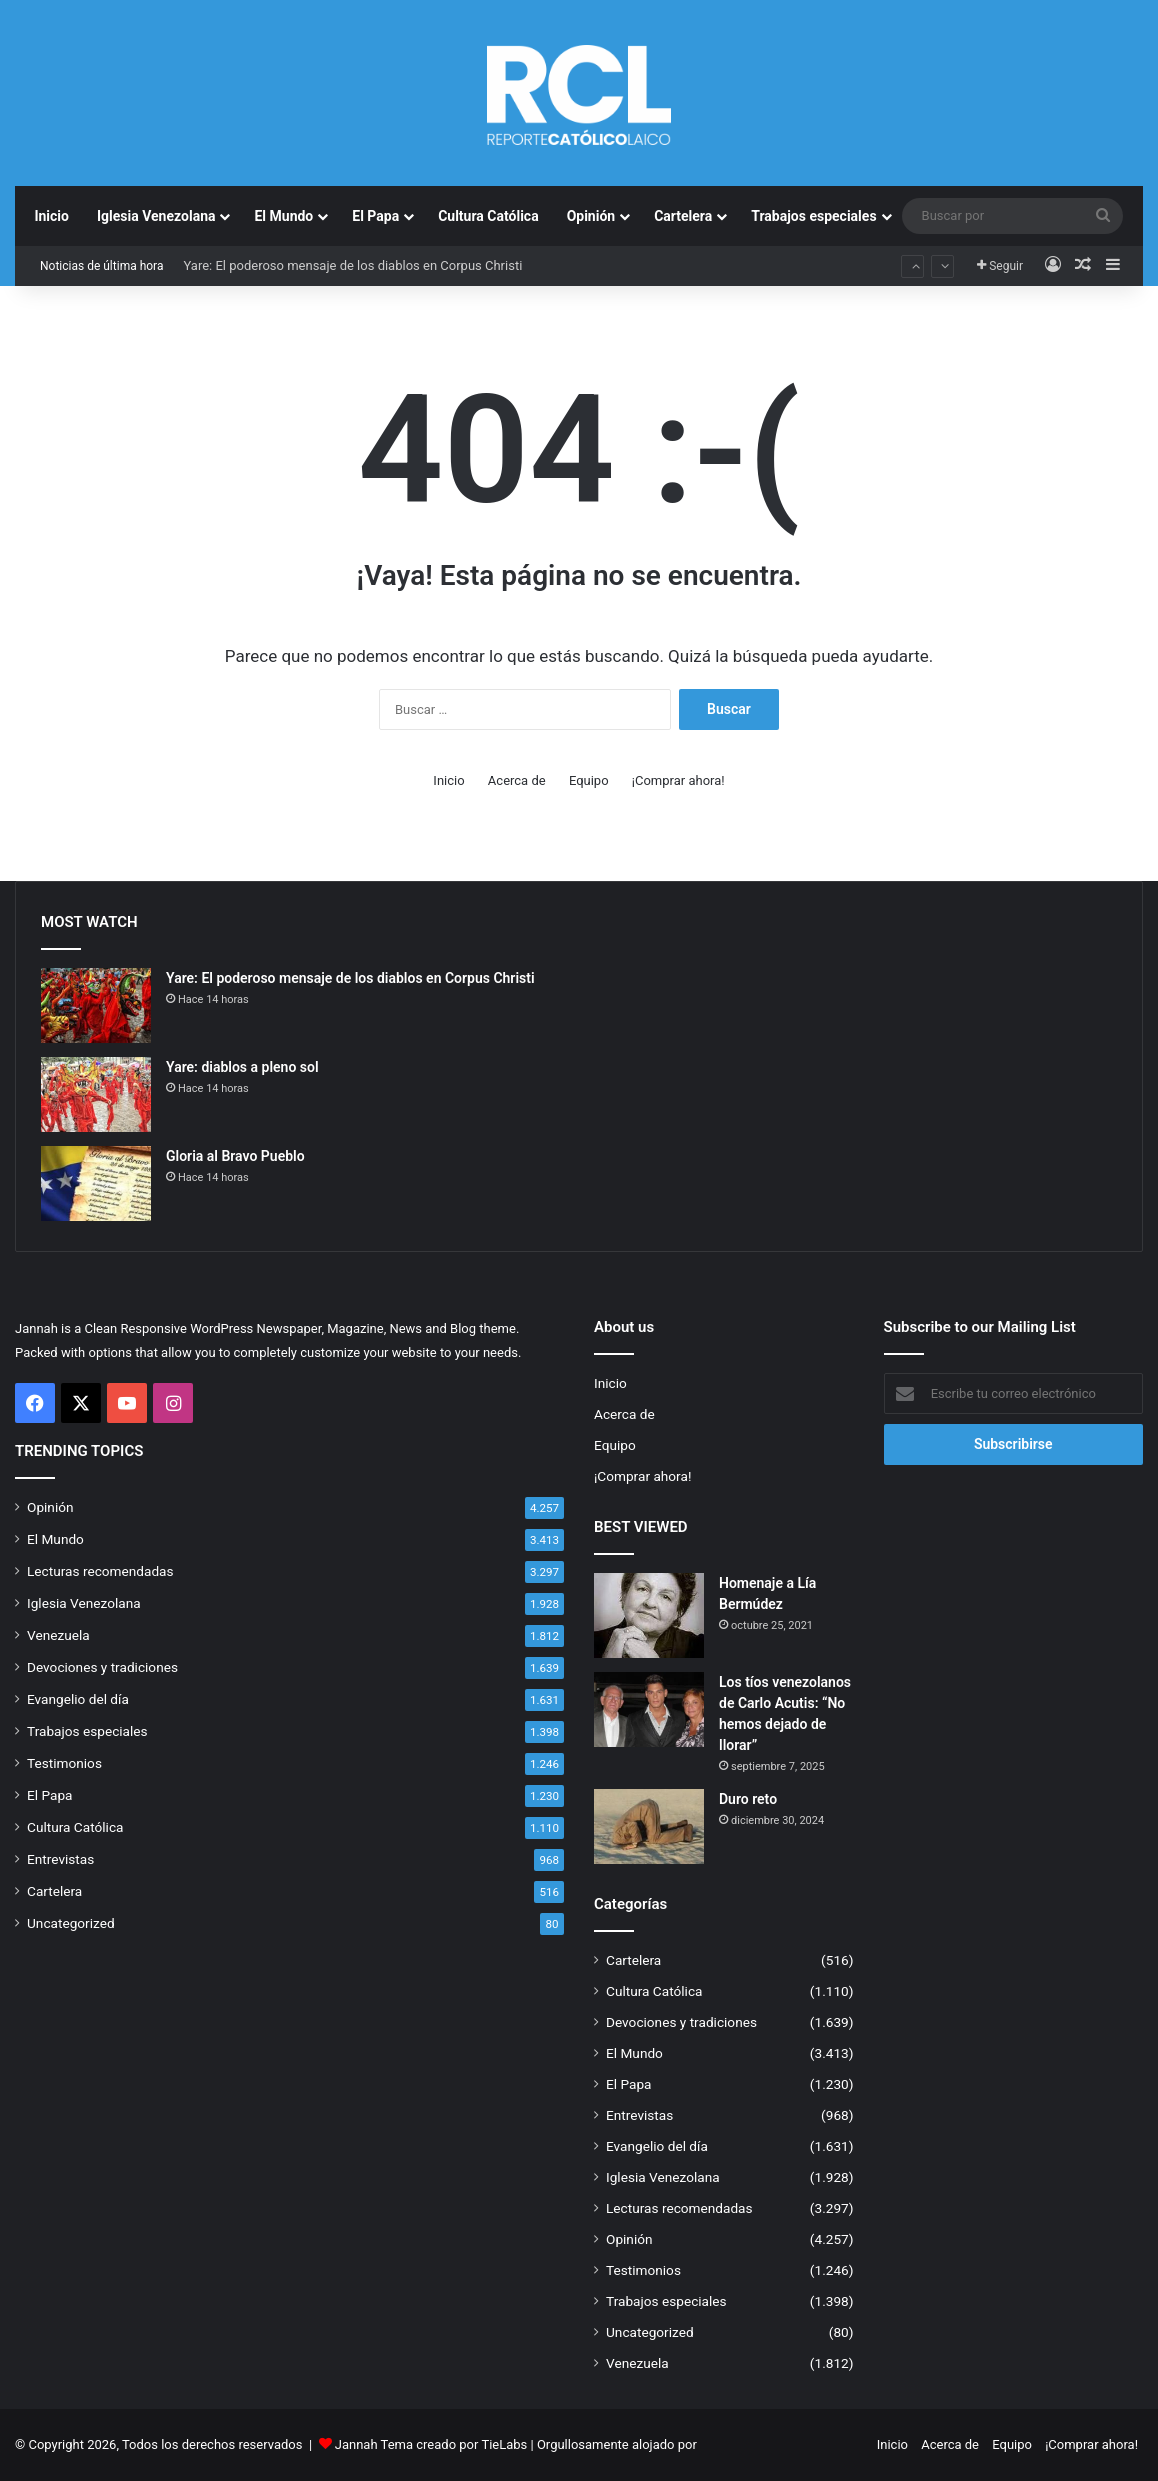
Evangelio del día (78, 1699)
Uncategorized (71, 1923)
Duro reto (748, 1799)
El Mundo (283, 216)
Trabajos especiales (813, 216)
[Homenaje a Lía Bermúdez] (649, 1615)
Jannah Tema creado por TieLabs (431, 2444)
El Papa (375, 216)
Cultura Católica (488, 216)
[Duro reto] (649, 1826)
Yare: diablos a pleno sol (242, 1067)
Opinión (591, 216)
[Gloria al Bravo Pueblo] (96, 1183)
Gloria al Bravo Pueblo (235, 1156)
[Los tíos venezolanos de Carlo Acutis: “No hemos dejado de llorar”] (649, 1709)
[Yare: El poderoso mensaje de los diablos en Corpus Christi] (96, 1005)
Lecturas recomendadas (100, 1571)
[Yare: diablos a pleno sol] (96, 1094)
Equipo (589, 780)
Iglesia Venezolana (156, 216)
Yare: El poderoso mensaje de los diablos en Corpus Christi (352, 265)
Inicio (51, 216)
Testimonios (64, 1763)
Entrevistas (60, 1859)
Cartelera (683, 216)
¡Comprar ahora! (678, 780)
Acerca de (517, 780)
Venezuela (58, 1635)
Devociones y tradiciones (102, 1667)
